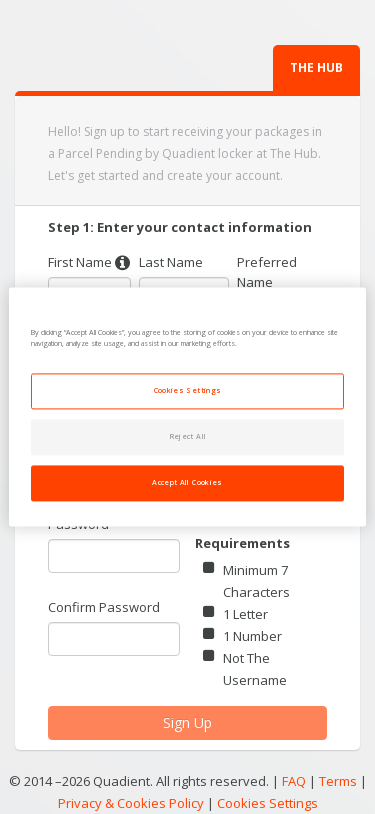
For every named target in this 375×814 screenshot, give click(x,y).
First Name (80, 262)
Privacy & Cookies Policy (131, 803)
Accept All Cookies (187, 483)
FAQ (294, 781)
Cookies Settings (267, 804)
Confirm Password (104, 607)
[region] (187, 406)
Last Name (171, 262)
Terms (338, 781)
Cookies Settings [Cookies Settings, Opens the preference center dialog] (188, 391)
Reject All (188, 437)
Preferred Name (267, 272)
